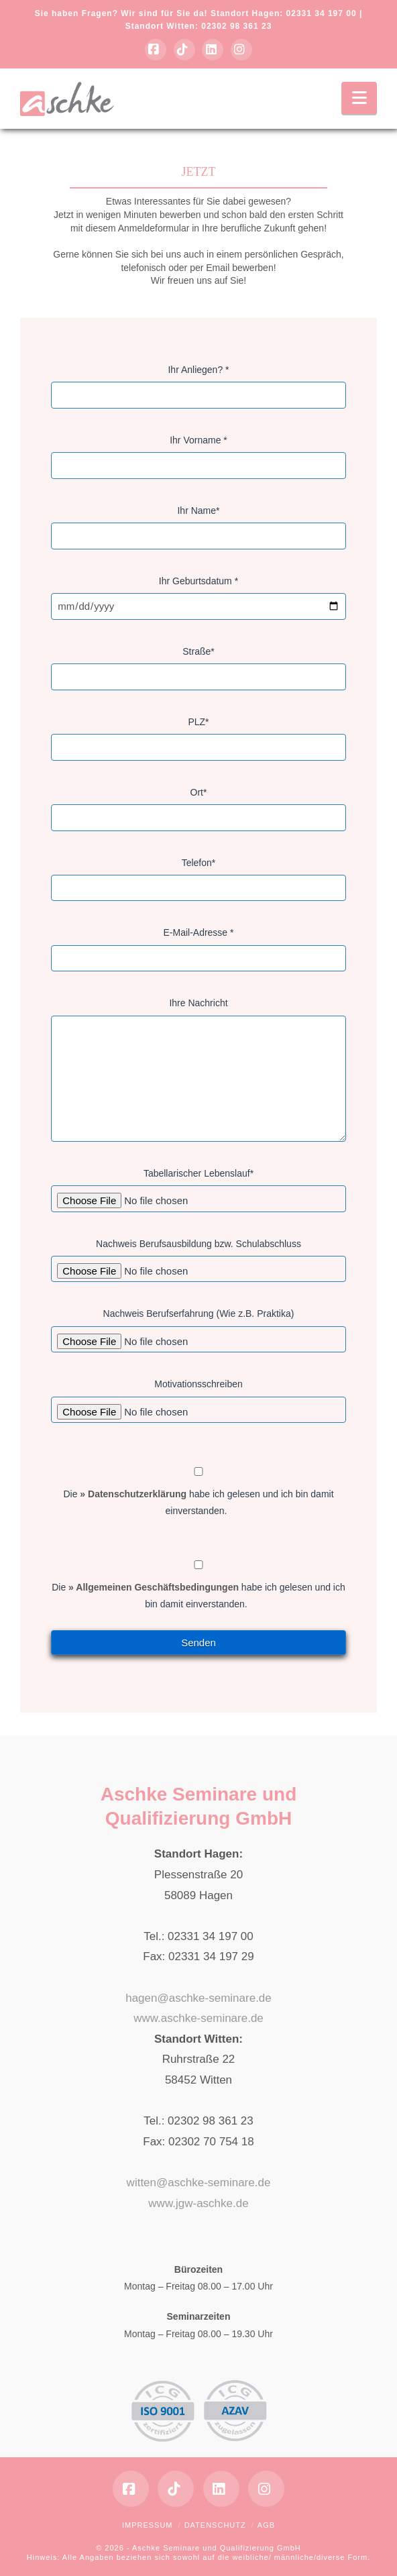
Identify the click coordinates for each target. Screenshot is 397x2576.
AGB (266, 2525)
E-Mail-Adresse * (198, 946)
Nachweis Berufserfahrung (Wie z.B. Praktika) (198, 1327)
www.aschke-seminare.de (198, 2018)
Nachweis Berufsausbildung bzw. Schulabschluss (198, 1257)
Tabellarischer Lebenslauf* (198, 1187)
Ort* (198, 806)
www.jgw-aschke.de (198, 2203)
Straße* (198, 665)
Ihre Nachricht (198, 1011)
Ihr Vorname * (198, 454)
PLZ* (198, 735)
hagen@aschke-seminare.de (198, 1998)
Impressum (147, 2525)
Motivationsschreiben (198, 1398)
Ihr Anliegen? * (198, 383)
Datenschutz (215, 2525)
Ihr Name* (198, 524)
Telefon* (198, 876)
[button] (359, 98)
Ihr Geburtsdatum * (198, 595)
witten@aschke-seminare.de (199, 2182)
